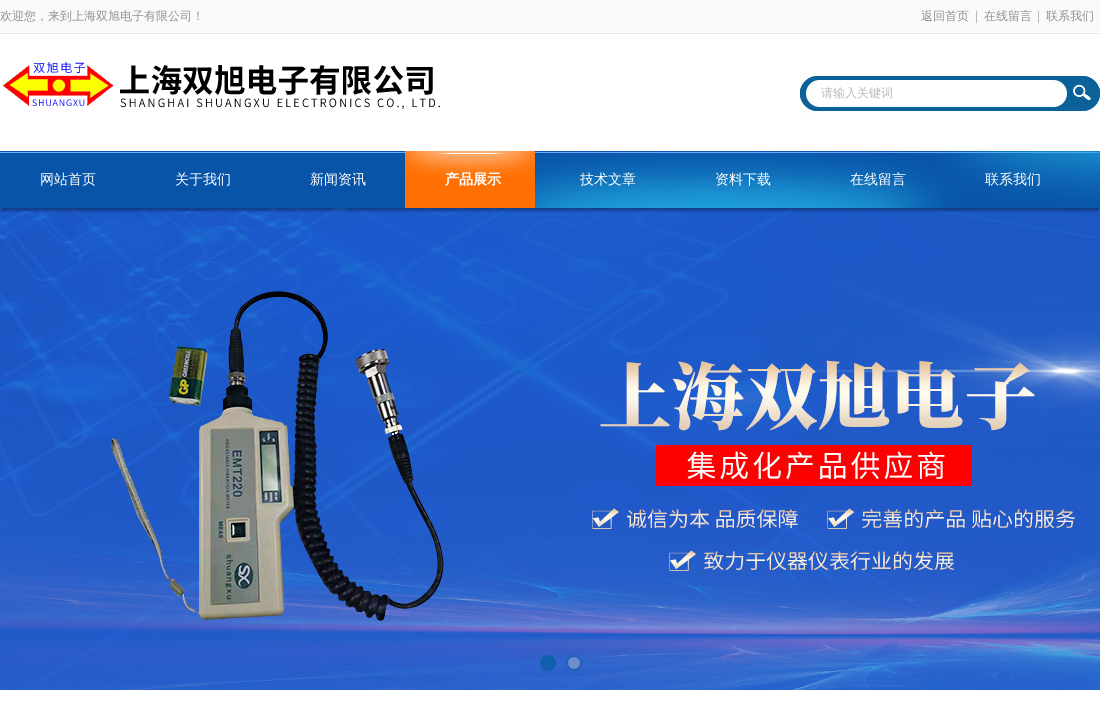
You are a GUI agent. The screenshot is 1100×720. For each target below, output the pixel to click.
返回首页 (945, 16)
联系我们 (1070, 16)
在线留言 (1008, 16)
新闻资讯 (338, 179)
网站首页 (68, 179)
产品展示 (473, 179)
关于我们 (203, 179)
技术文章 (608, 179)
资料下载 (743, 179)
